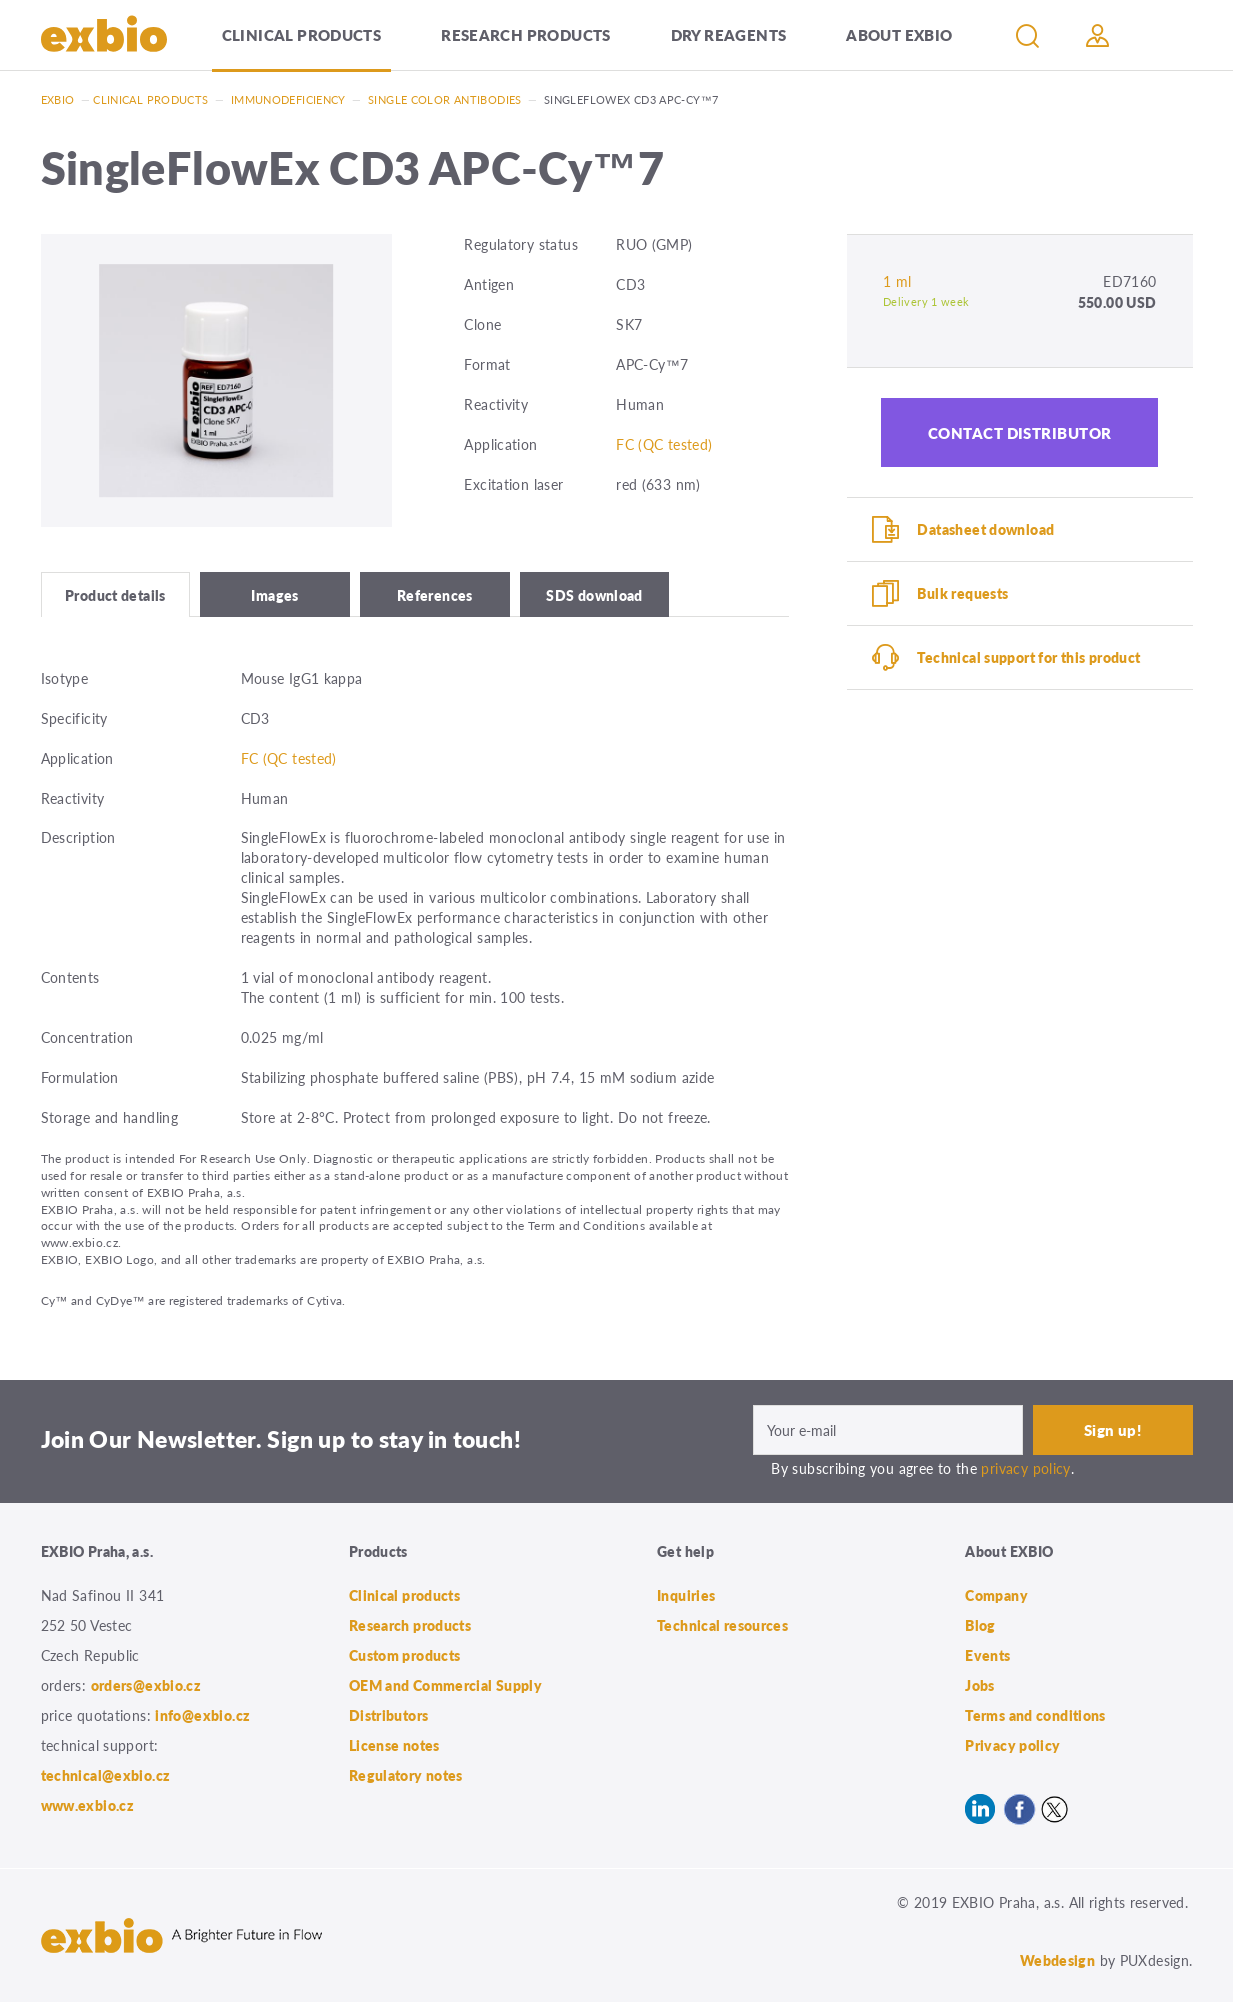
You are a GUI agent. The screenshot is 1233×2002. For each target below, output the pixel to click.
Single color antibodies (445, 99)
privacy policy (1025, 1468)
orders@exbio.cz (146, 1685)
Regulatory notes (406, 1775)
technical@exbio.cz (106, 1775)
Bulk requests (962, 593)
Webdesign (1057, 1960)
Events (987, 1655)
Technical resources (722, 1625)
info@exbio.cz (202, 1715)
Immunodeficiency (288, 99)
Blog (980, 1625)
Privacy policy (1012, 1745)
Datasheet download (985, 529)
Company (996, 1595)
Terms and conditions (1035, 1715)
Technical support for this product (1028, 657)
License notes (394, 1745)
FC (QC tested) (664, 444)
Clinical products (301, 34)
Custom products (405, 1655)
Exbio (58, 99)
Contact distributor (1020, 432)
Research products (525, 34)
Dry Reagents (729, 34)
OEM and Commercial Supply (446, 1685)
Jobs (980, 1685)
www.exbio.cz (88, 1805)
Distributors (389, 1715)
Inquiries (686, 1595)
